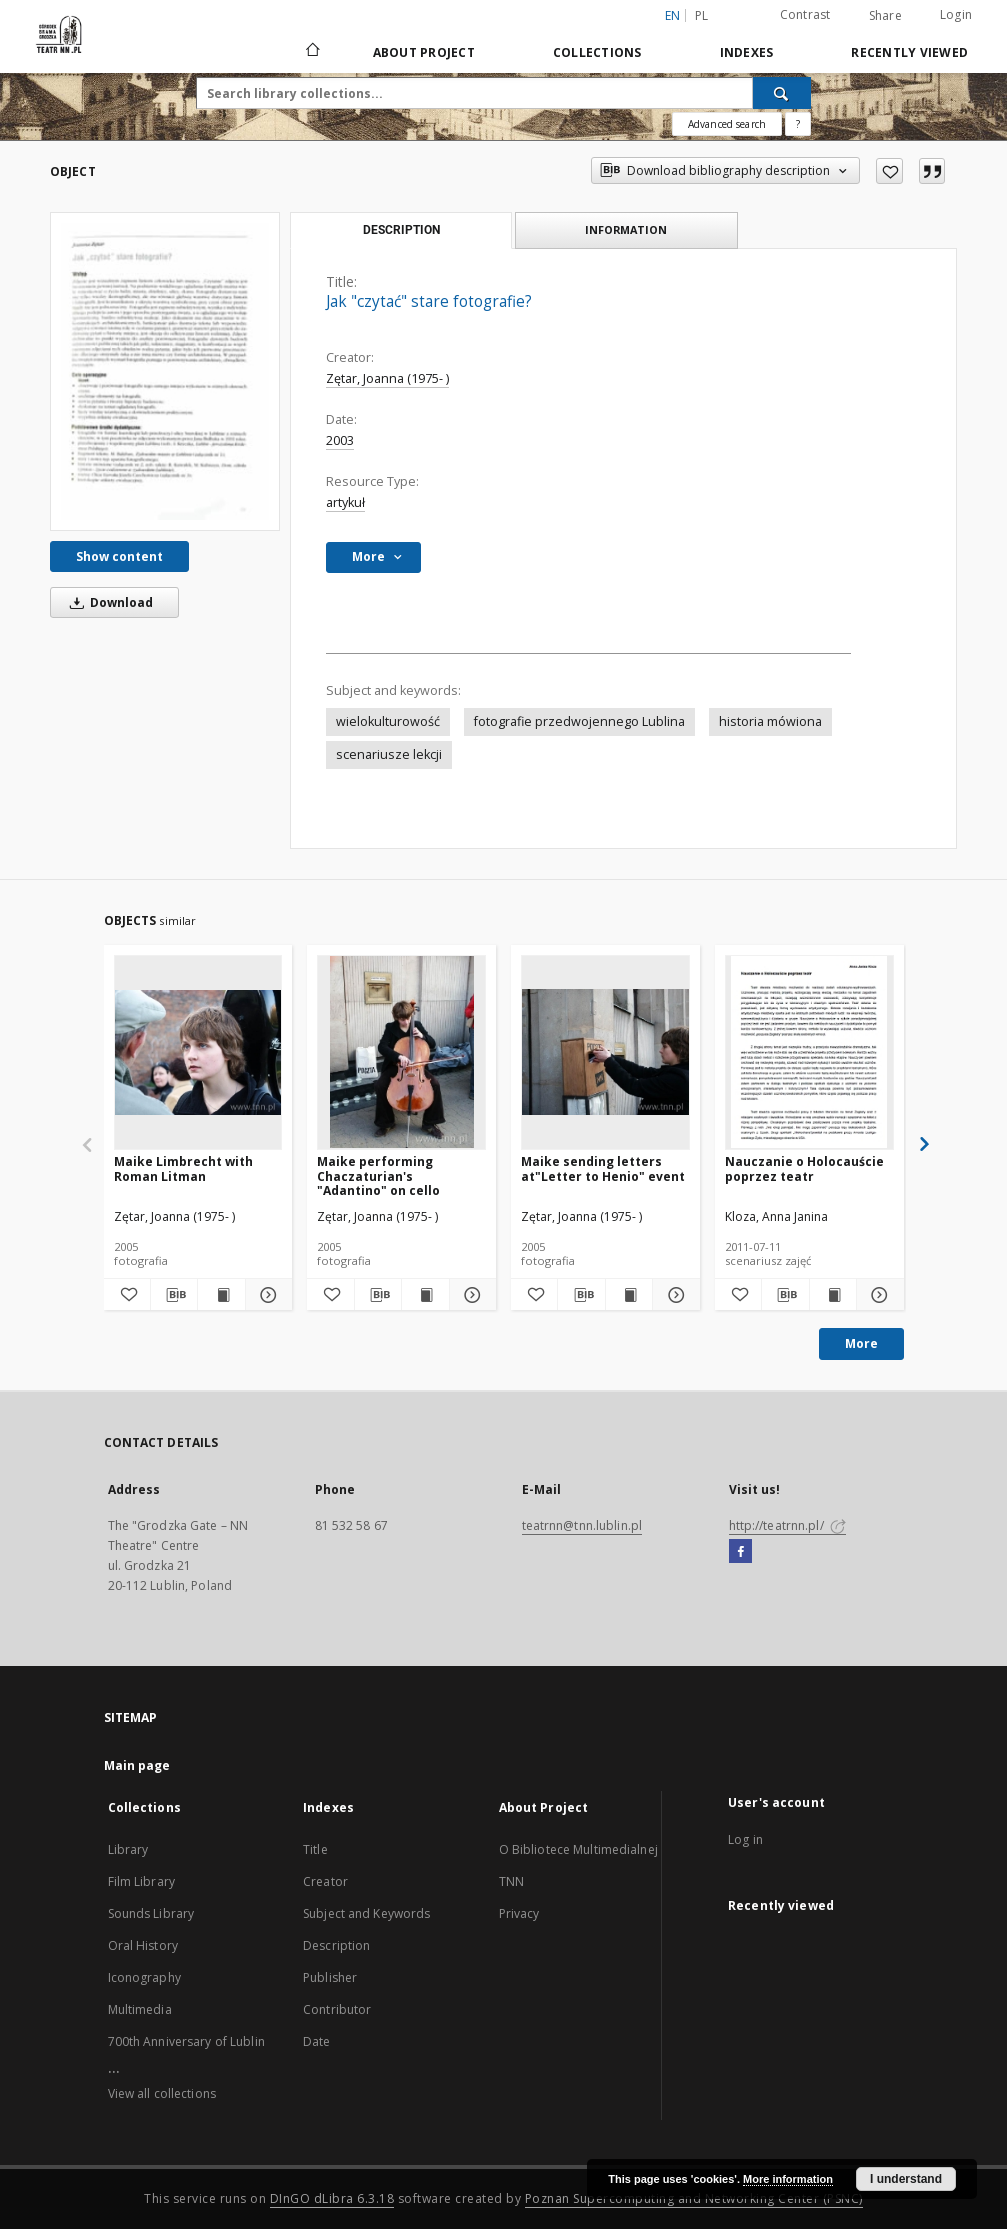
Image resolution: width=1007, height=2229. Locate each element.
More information (788, 2179)
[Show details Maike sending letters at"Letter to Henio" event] (673, 1295)
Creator (325, 1881)
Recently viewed (909, 52)
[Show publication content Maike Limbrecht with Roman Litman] (221, 1295)
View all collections (162, 2093)
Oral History (143, 1945)
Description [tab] (401, 230)
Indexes (747, 52)
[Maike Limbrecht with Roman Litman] (198, 1052)
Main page (137, 1765)
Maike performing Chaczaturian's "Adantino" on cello (378, 1175)
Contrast (805, 14)
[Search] (782, 93)
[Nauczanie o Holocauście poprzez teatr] (809, 1052)
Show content (119, 556)
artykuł (345, 502)
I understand (906, 2179)
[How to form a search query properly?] (798, 124)
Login (956, 14)
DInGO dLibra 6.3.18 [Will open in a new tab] (332, 2198)
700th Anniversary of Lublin (186, 2041)
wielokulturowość (388, 721)
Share (885, 16)
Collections (597, 52)
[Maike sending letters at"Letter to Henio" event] (605, 1052)
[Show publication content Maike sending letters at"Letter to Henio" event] (629, 1295)
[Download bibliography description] (174, 1295)
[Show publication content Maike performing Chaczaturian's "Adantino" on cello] (425, 1295)
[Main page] (311, 52)
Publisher (330, 1977)
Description (336, 1945)
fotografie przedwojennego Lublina (579, 721)
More (861, 1343)
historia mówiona (770, 721)
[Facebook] (740, 1552)
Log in (745, 1839)
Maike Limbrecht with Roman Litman (183, 1168)
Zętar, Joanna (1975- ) (387, 378)
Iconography (144, 1977)
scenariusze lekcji (389, 754)
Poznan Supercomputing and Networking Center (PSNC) (694, 2198)
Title (315, 1849)
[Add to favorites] (889, 171)
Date (316, 2041)
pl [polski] (702, 15)
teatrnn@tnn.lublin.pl (582, 1525)
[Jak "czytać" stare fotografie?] (165, 371)
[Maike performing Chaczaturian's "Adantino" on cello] (401, 1052)
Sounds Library (151, 1913)
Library (128, 1849)
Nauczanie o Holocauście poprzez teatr (804, 1168)
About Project (424, 52)
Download (108, 602)
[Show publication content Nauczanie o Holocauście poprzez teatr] (833, 1295)
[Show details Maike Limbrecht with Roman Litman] (266, 1295)
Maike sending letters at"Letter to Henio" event (603, 1168)
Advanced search (727, 124)
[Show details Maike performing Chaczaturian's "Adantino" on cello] (470, 1295)
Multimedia (140, 2009)
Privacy (519, 1913)
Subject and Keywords (366, 1913)
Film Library (141, 1881)
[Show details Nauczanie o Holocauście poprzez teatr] (877, 1295)
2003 (340, 440)
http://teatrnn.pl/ (787, 1525)
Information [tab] (626, 229)
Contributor (337, 2009)
